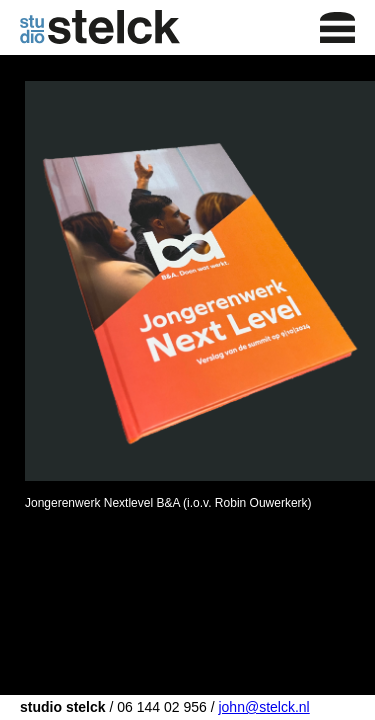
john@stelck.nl (263, 707)
